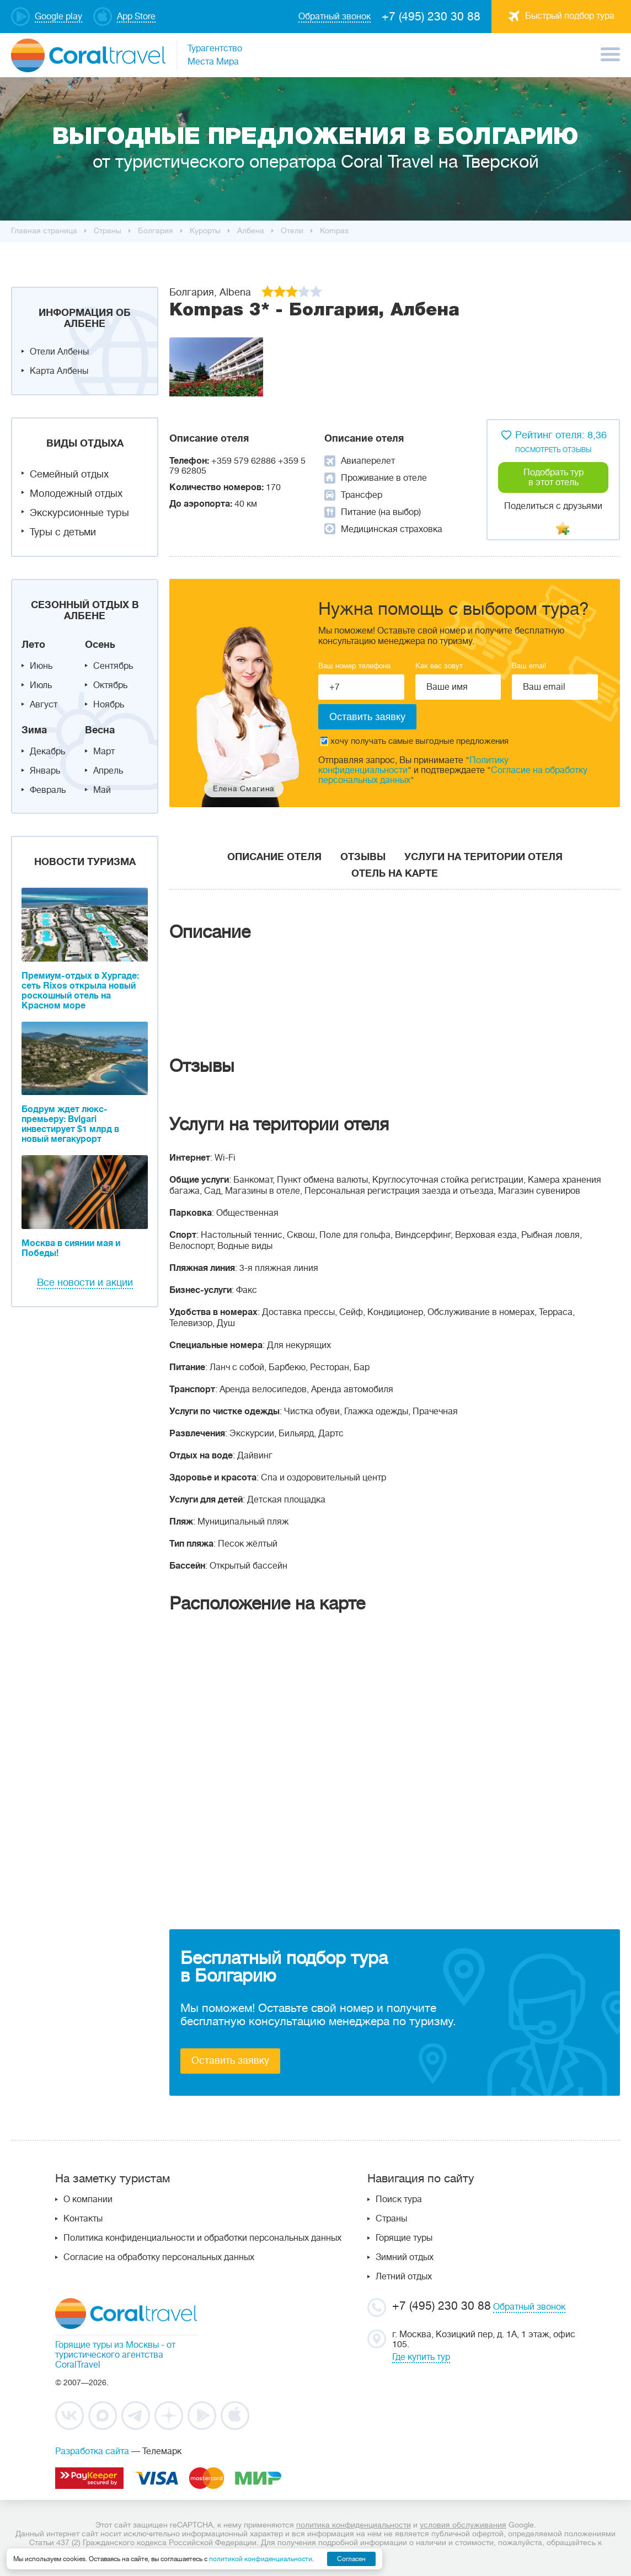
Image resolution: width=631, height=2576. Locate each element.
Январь (45, 771)
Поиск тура (399, 2199)
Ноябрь (108, 705)
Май (102, 790)
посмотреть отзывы (553, 450)
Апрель (108, 771)
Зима (34, 730)
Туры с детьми (63, 532)
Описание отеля (274, 856)
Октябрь (110, 685)
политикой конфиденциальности (260, 2559)
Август (43, 705)
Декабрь (47, 751)
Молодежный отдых (76, 493)
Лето (33, 644)
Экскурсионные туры (79, 512)
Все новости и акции (85, 1282)
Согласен (351, 2559)
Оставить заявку (230, 2060)
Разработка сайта (92, 2451)
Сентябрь (113, 666)
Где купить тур (421, 2357)
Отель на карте (394, 873)
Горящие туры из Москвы (107, 2345)
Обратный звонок (529, 2307)
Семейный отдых (69, 474)
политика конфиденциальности (353, 2524)
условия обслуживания (463, 2524)
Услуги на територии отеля (483, 856)
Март (104, 751)
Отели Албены (59, 352)
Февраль (48, 790)
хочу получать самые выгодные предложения (414, 741)
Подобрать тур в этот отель (553, 477)
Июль (41, 685)
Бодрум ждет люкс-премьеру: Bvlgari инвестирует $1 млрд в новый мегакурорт (70, 1124)
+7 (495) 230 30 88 (431, 16)
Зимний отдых (405, 2257)
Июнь (41, 666)
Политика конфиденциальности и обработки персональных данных (202, 2238)
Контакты (83, 2219)
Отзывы (363, 856)
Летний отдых (404, 2277)
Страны (391, 2219)
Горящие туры (404, 2238)
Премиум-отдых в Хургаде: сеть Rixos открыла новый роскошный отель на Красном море (80, 991)
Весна (100, 730)
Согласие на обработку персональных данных (158, 2257)
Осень (100, 644)
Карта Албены (59, 371)
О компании (88, 2199)
